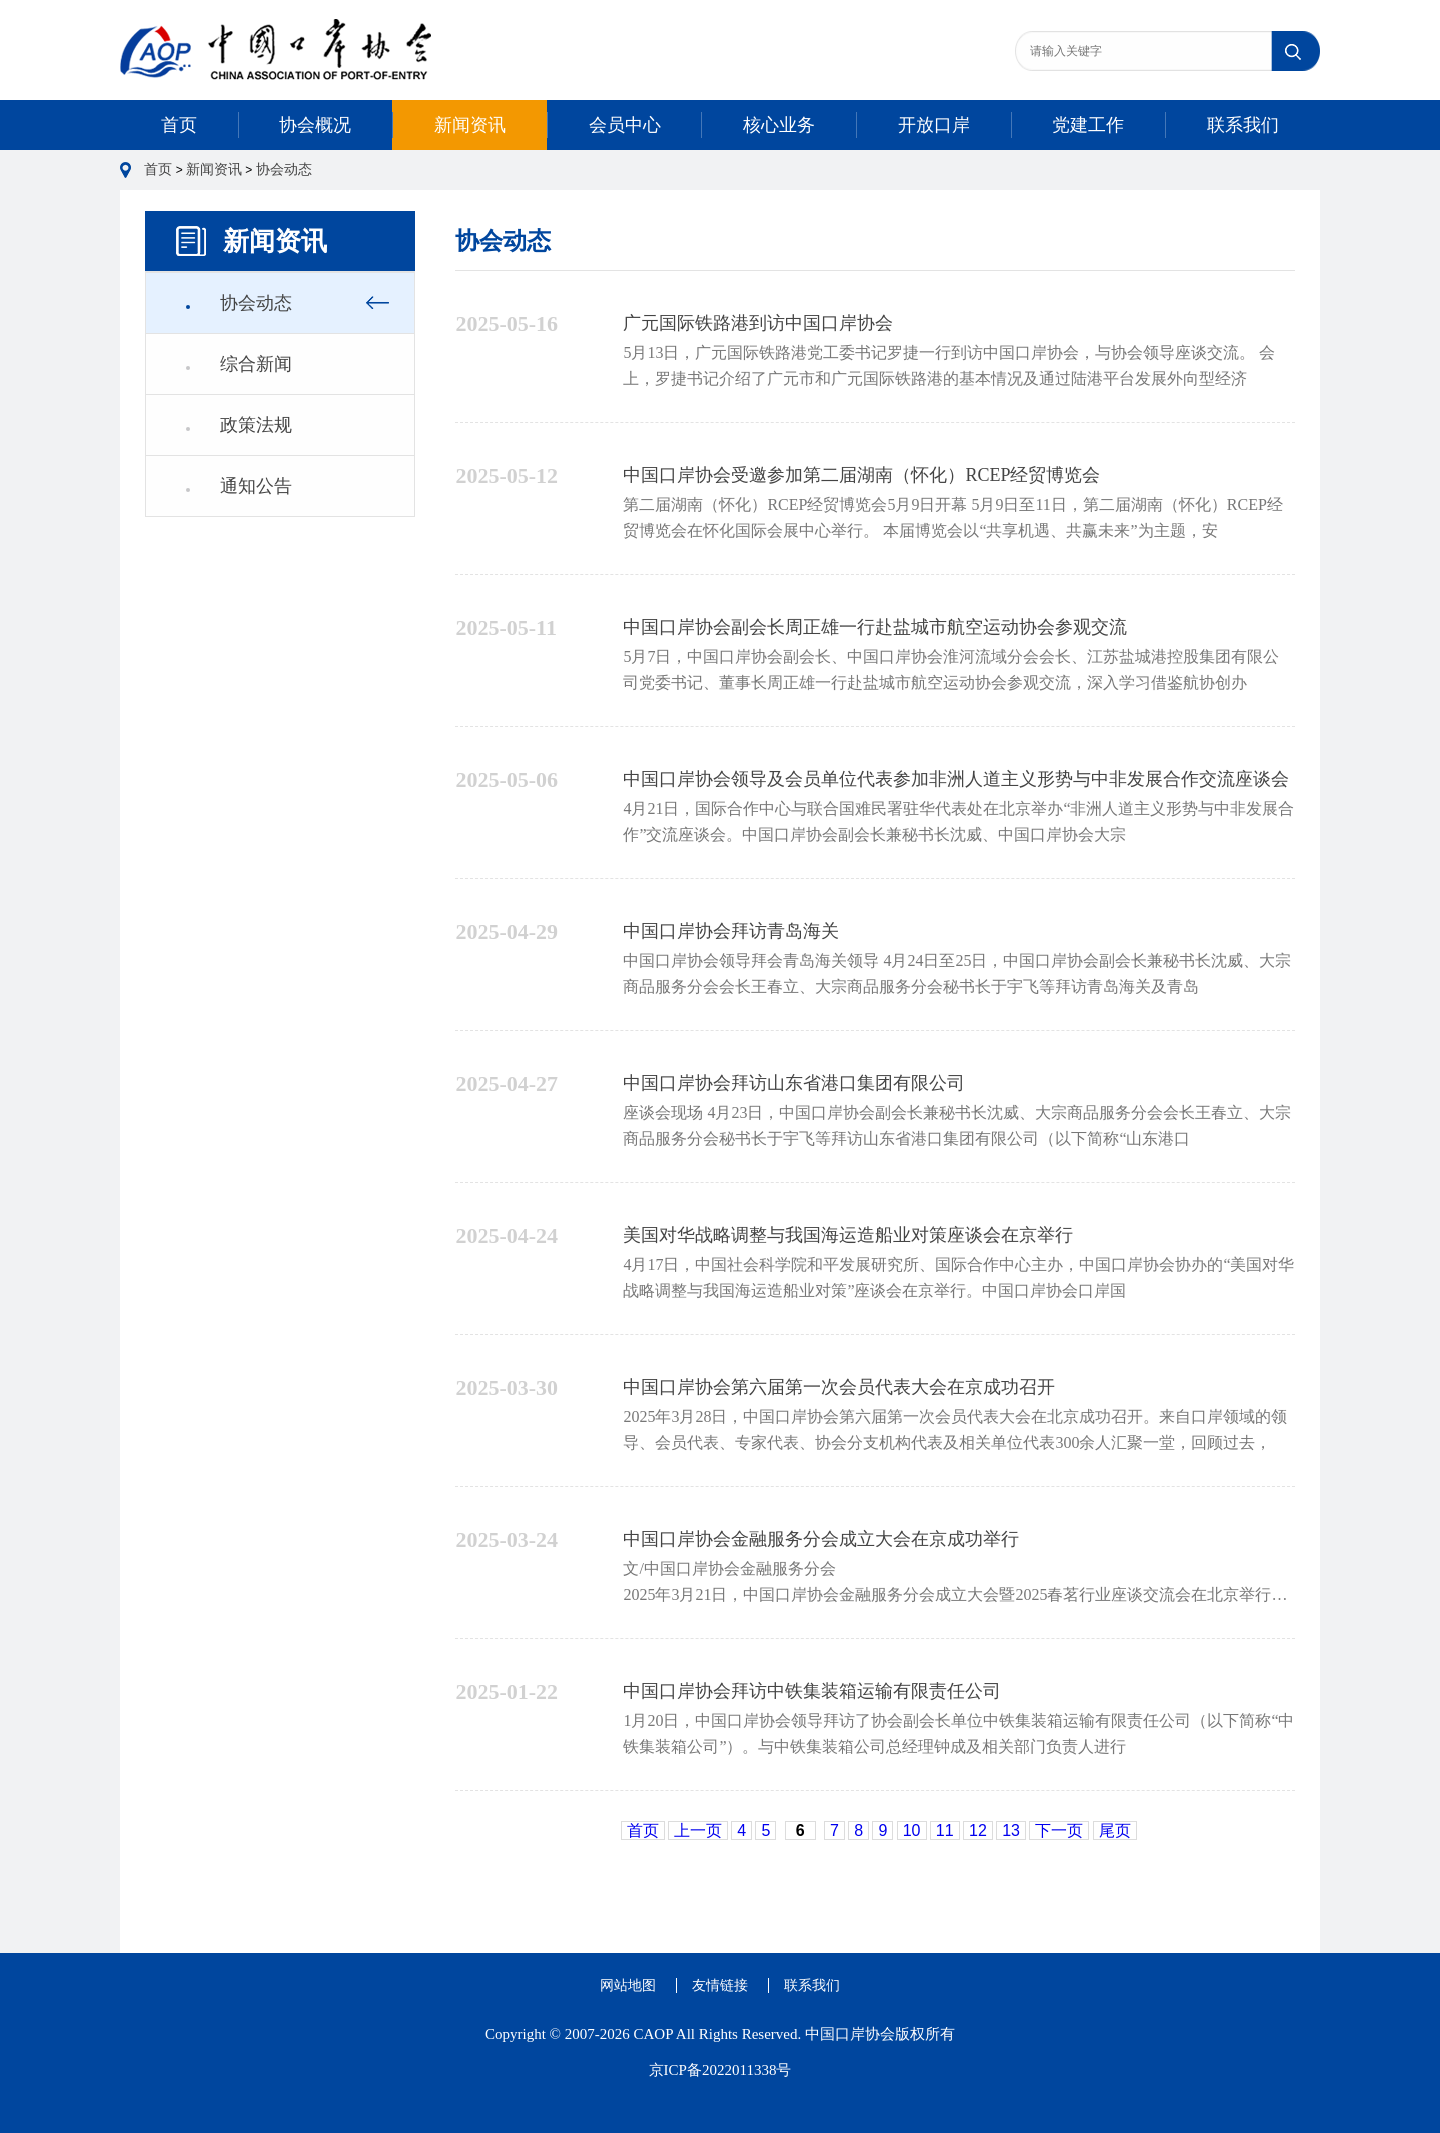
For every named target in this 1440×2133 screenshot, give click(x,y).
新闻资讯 (470, 125)
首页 (179, 125)
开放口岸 (934, 125)
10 (912, 1830)
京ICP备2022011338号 (720, 2070)
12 (978, 1830)
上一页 (698, 1830)
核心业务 (779, 125)
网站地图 (628, 1985)
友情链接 (720, 1985)
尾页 (1115, 1830)
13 (1011, 1830)
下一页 (1059, 1830)
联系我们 (1243, 125)
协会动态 (284, 169)
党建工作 (1088, 125)
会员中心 (625, 125)
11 (945, 1830)
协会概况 (315, 125)
